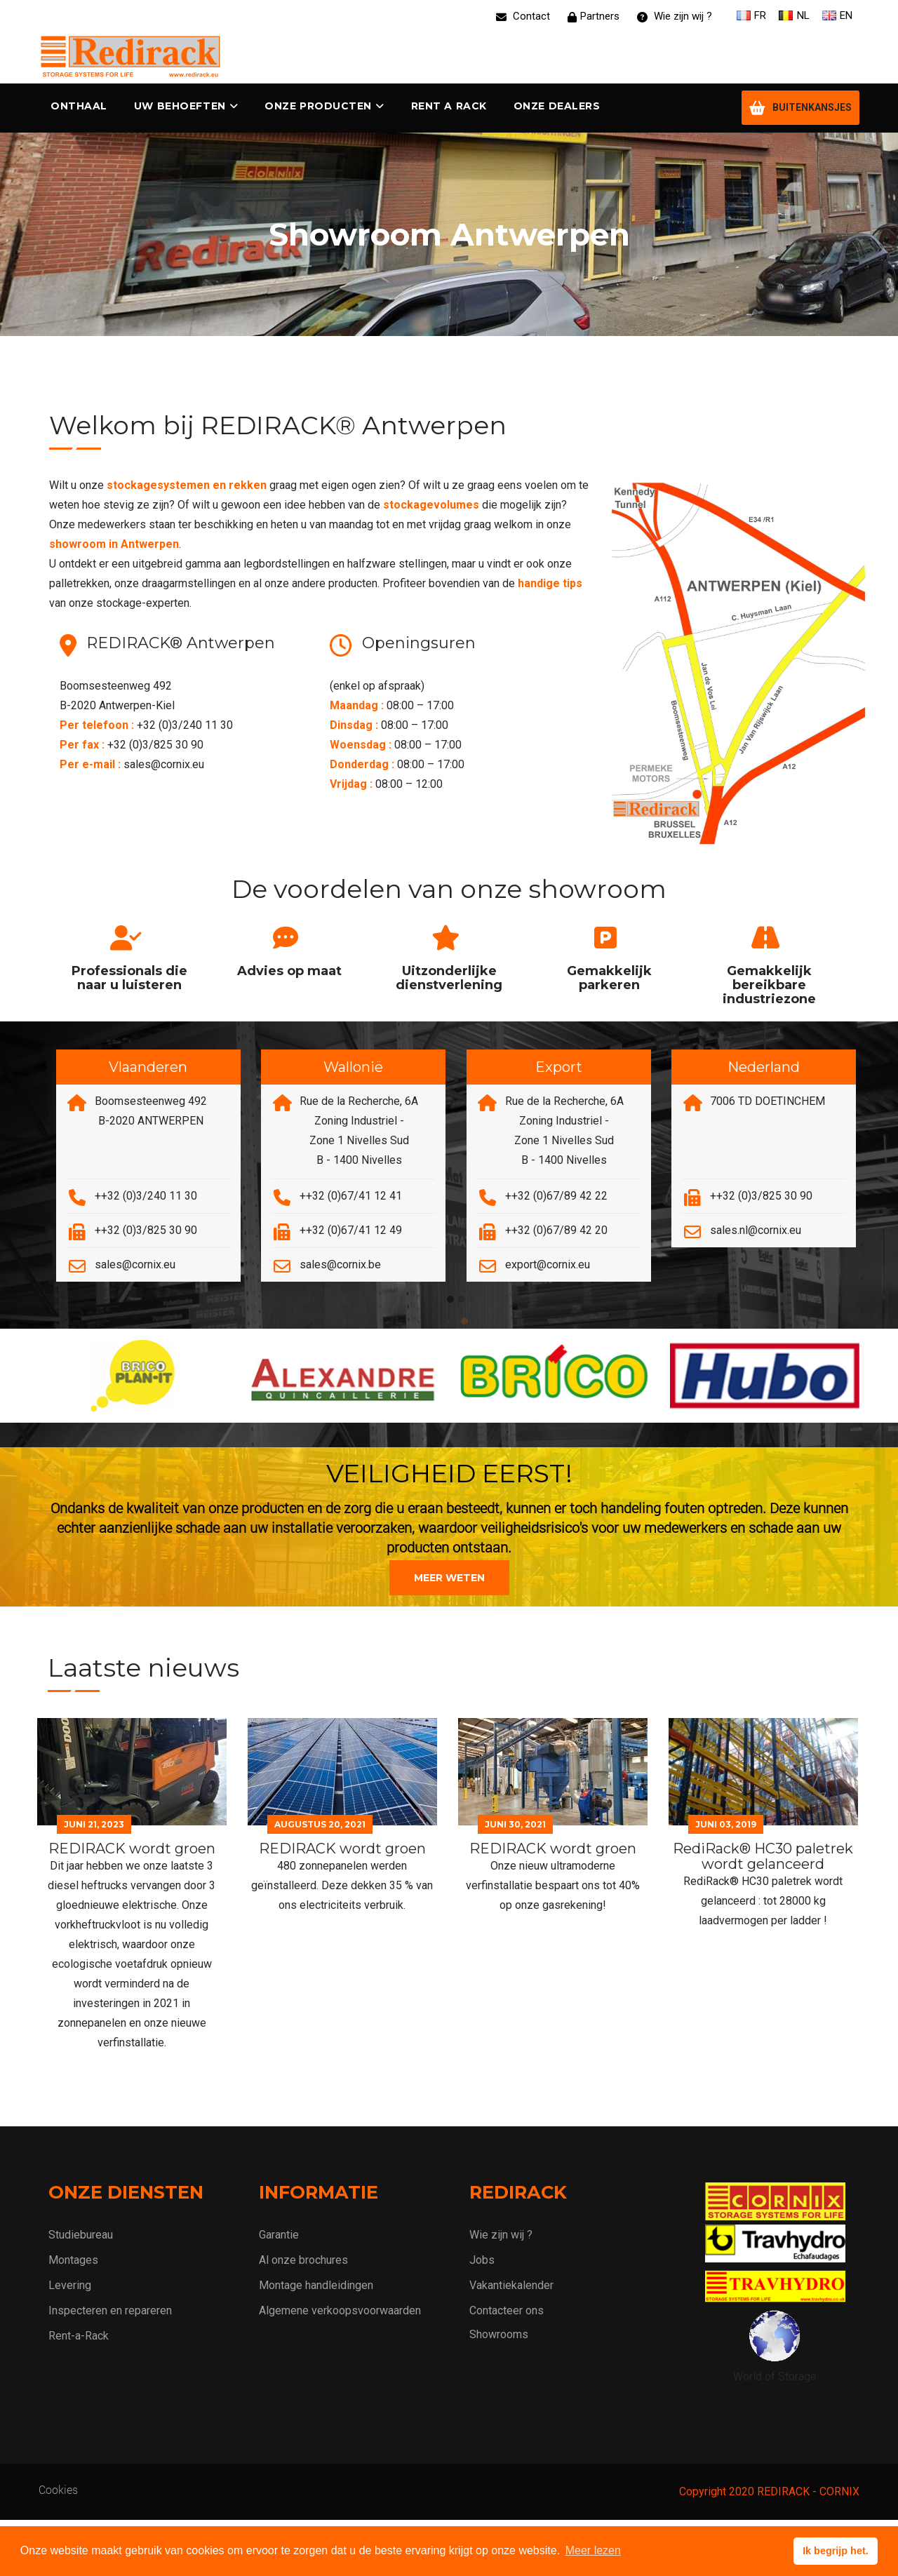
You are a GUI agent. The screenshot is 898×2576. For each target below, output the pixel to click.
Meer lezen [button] (593, 2550)
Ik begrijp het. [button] (836, 2550)
